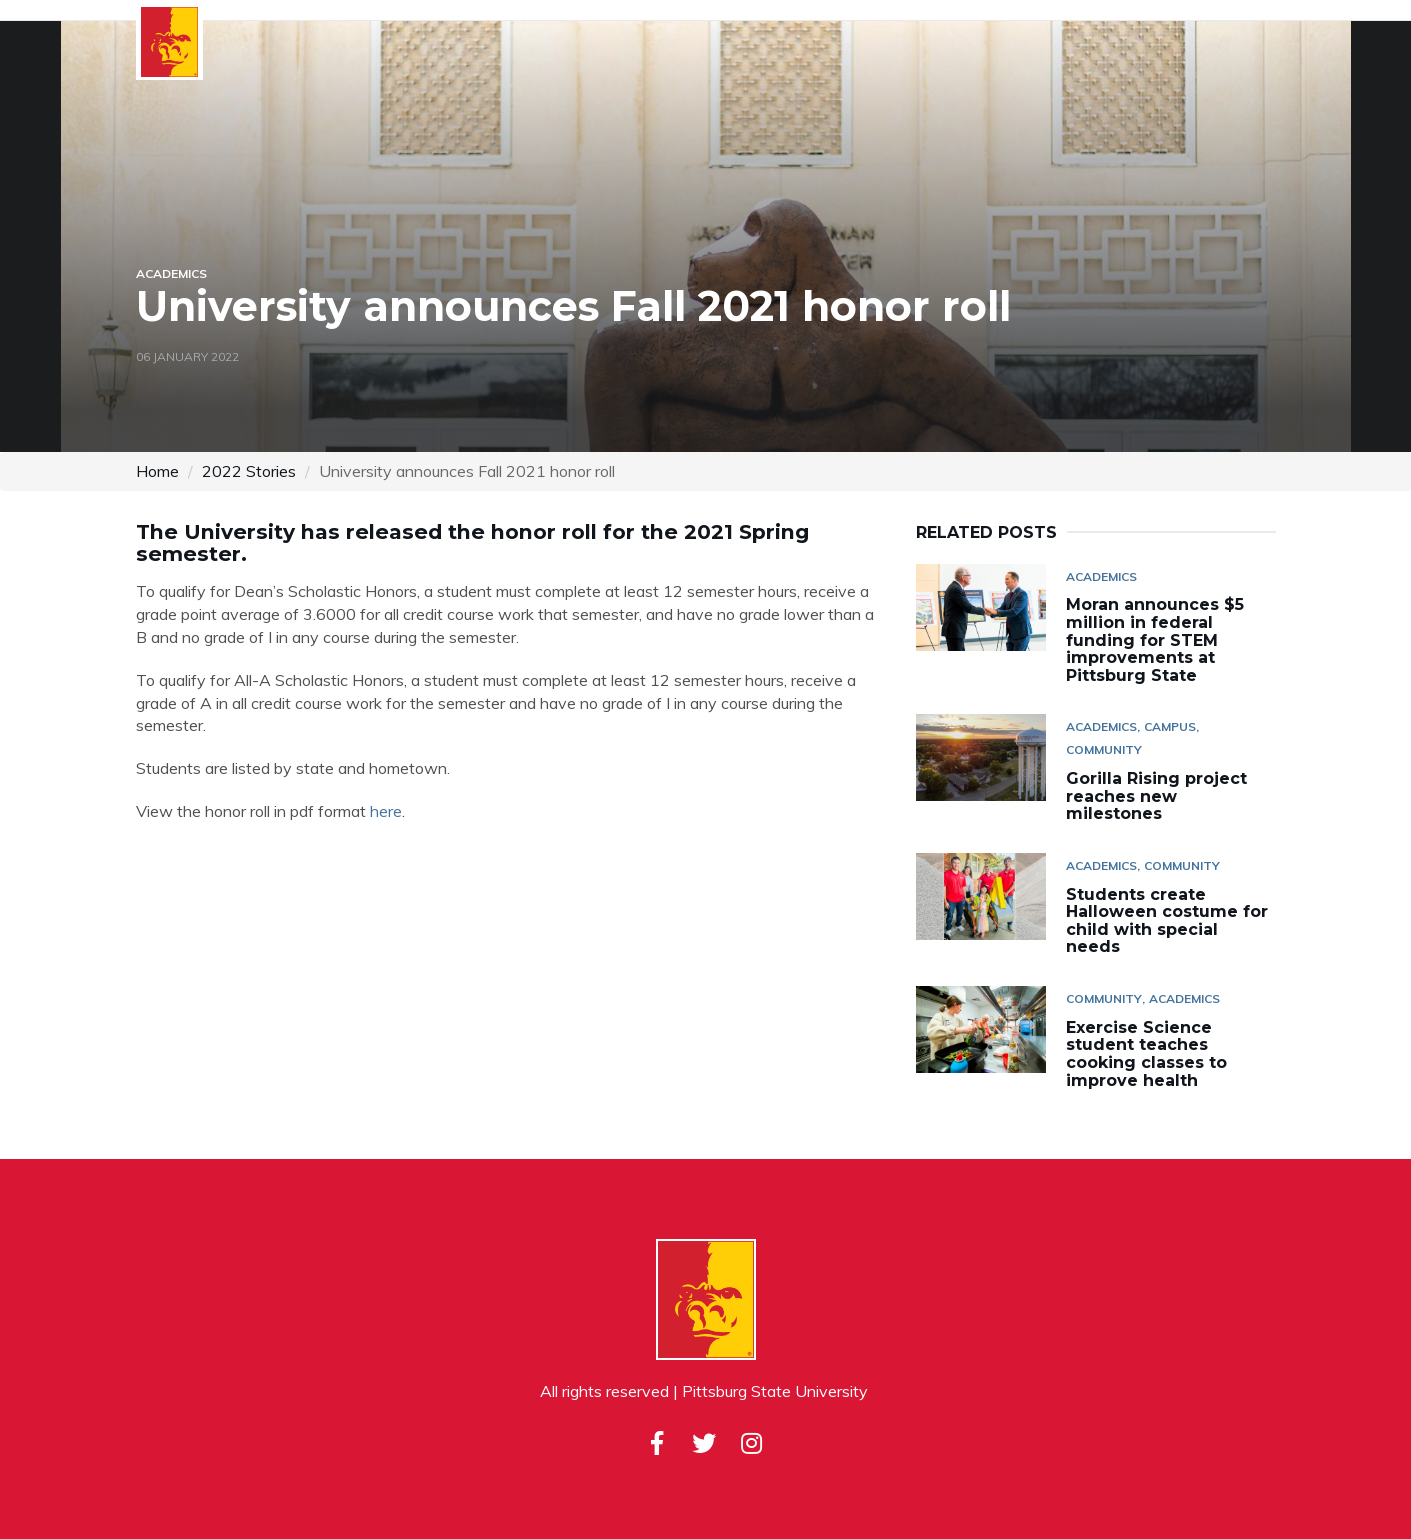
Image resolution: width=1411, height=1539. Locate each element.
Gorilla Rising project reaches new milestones (1156, 796)
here (386, 811)
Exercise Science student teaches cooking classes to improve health (1146, 1054)
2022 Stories (249, 471)
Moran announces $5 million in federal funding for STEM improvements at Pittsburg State (1155, 639)
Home (157, 471)
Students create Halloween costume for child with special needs (1167, 921)
